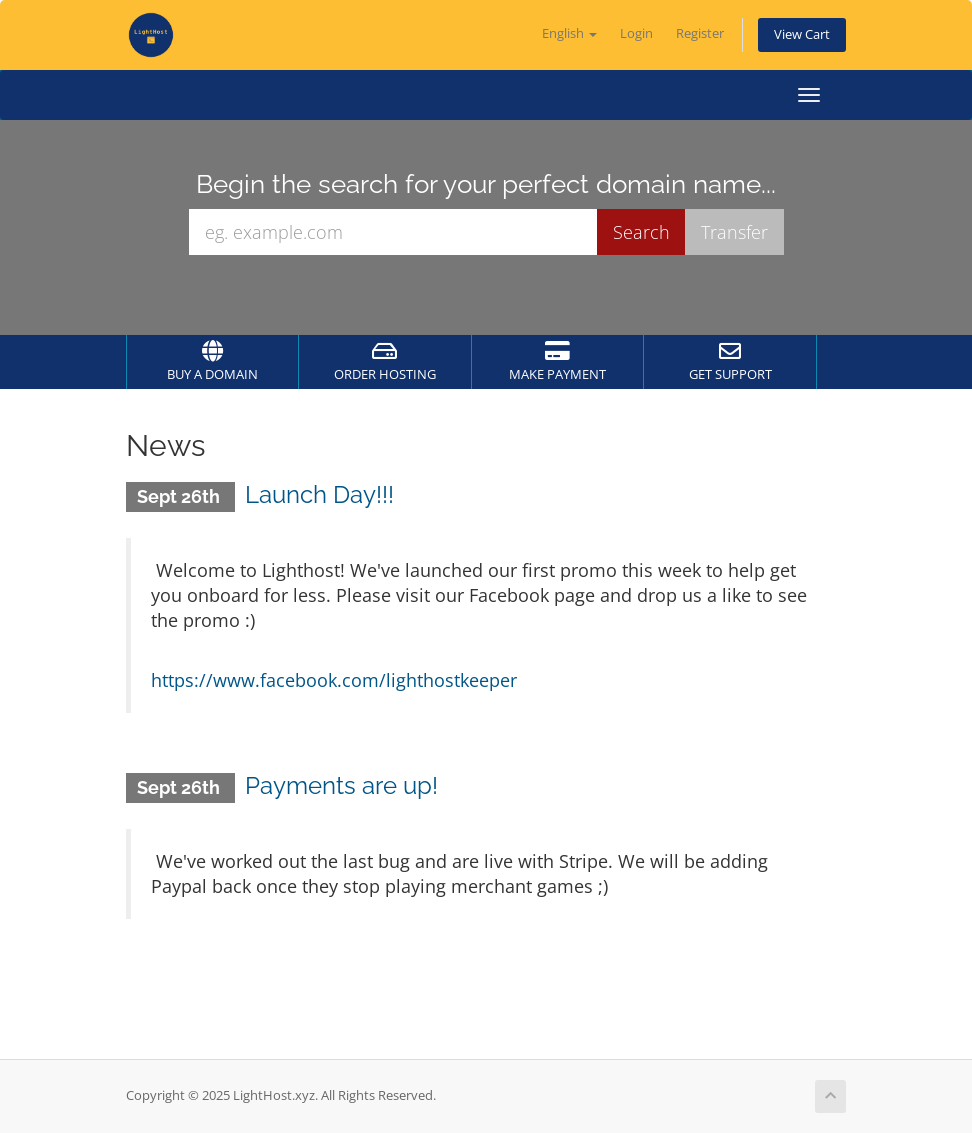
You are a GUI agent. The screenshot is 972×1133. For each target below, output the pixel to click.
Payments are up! (341, 785)
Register (700, 33)
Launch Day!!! (319, 494)
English (569, 33)
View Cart (802, 34)
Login (636, 33)
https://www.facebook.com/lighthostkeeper (334, 680)
